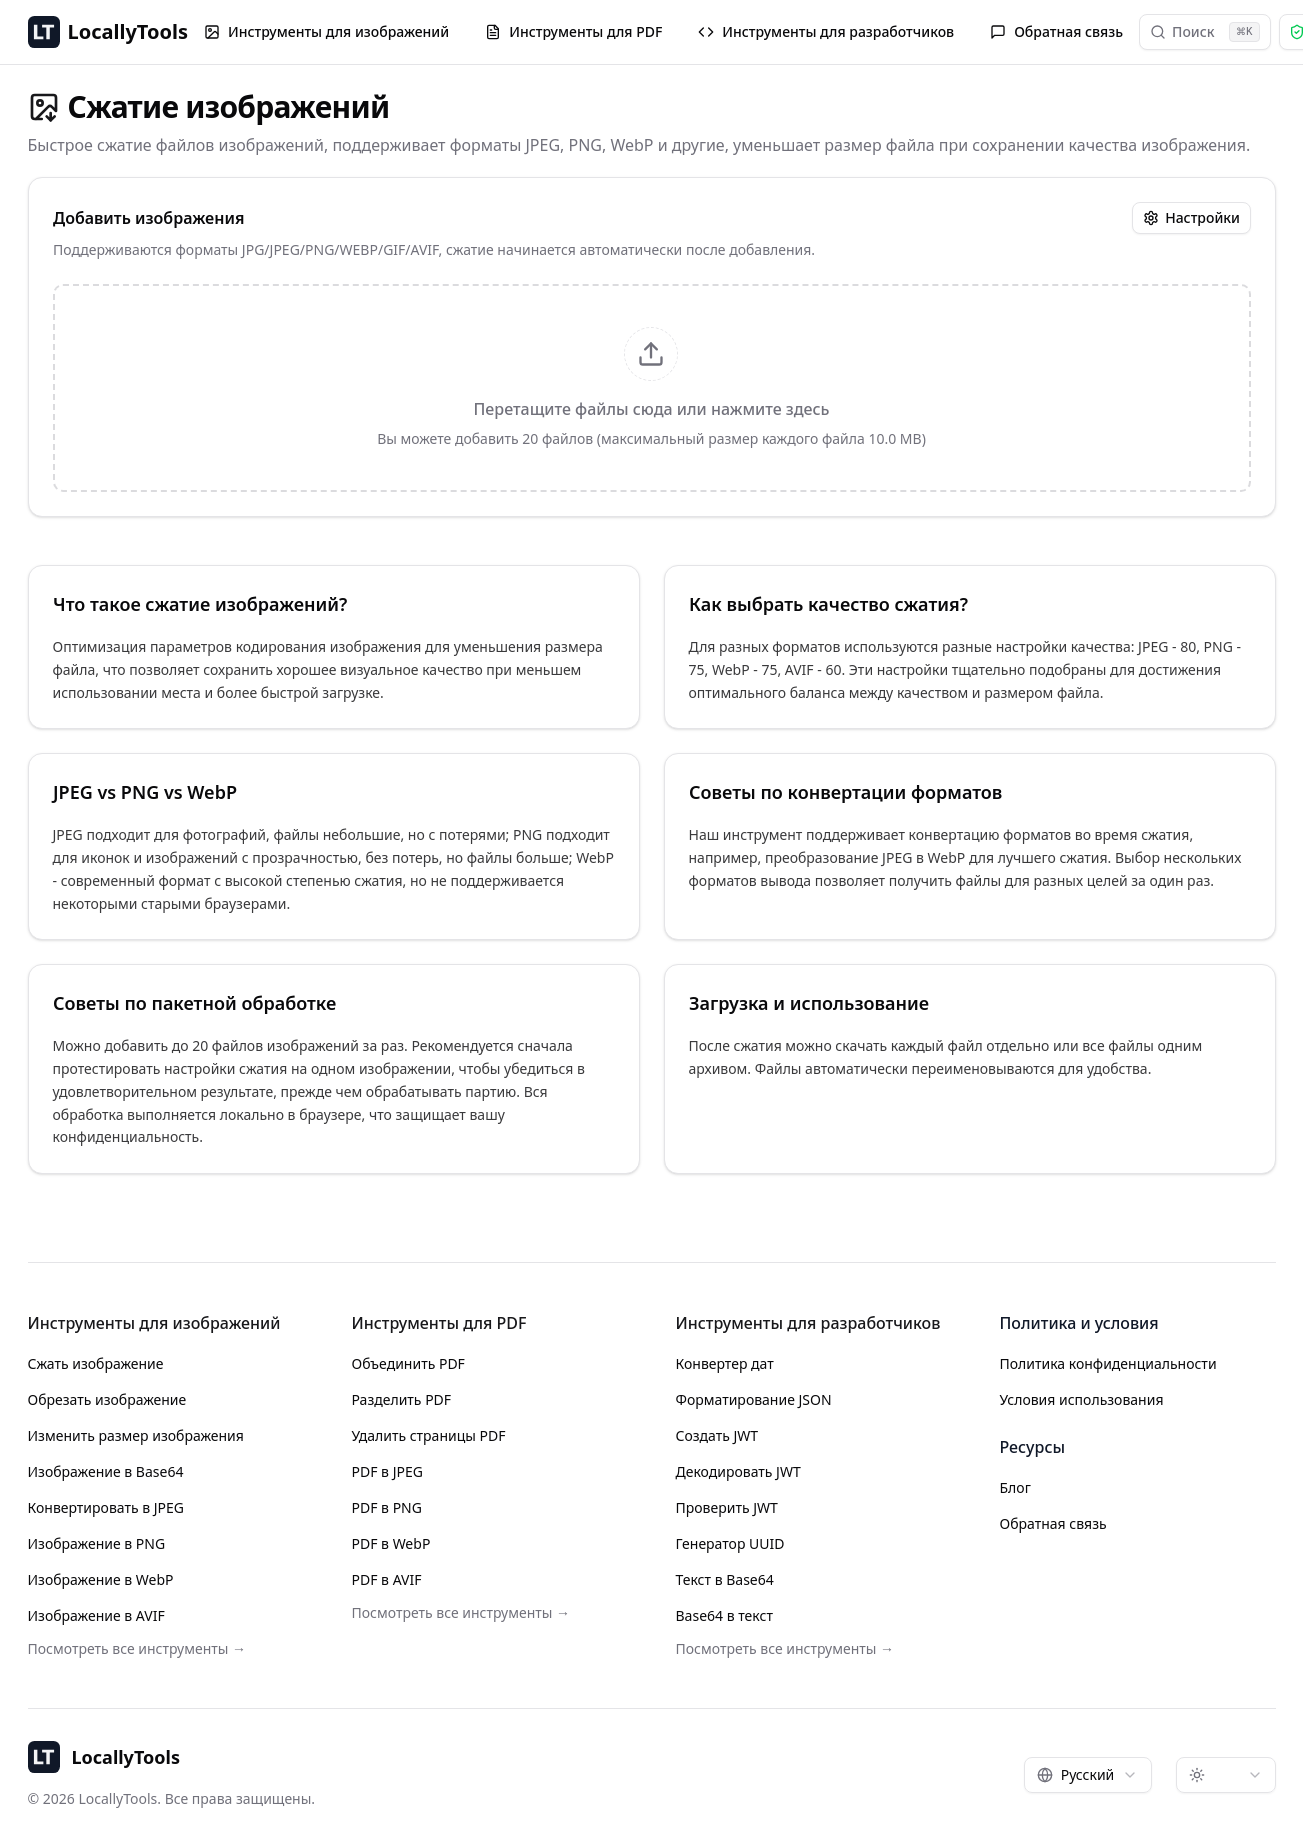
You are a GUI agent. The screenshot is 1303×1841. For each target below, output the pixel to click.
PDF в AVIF (387, 1579)
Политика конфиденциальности (1108, 1363)
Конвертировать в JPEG (106, 1507)
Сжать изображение (96, 1363)
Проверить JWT (727, 1507)
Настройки (1191, 217)
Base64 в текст (724, 1615)
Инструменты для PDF (573, 31)
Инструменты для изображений (326, 31)
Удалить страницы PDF (429, 1435)
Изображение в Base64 (106, 1471)
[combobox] (1088, 1775)
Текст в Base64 (725, 1579)
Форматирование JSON (754, 1399)
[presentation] (652, 388)
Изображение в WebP (101, 1579)
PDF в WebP (391, 1543)
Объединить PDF (408, 1363)
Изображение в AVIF (96, 1615)
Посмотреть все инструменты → (137, 1648)
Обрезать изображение (107, 1399)
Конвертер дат (725, 1363)
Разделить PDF (402, 1399)
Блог (1015, 1487)
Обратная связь (1056, 31)
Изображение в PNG (97, 1543)
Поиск (1205, 32)
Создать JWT (717, 1435)
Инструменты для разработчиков (826, 31)
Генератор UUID (730, 1543)
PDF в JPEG (387, 1471)
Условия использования (1082, 1399)
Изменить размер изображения (136, 1435)
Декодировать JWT (738, 1471)
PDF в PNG (387, 1507)
